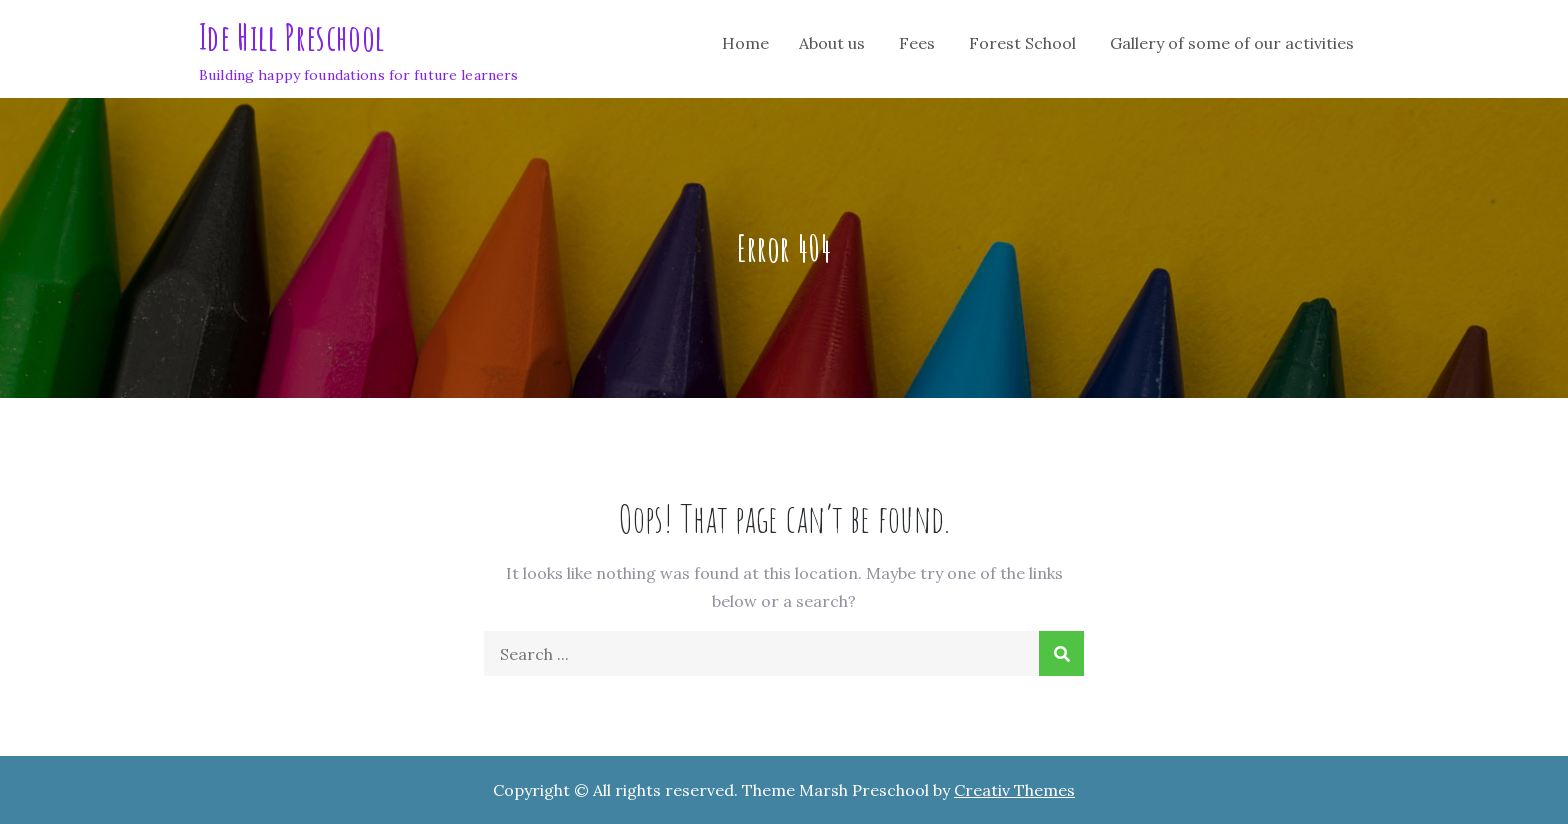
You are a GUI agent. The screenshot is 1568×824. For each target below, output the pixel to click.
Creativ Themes (1014, 790)
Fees (917, 43)
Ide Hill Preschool (291, 37)
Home (745, 43)
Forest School (1022, 43)
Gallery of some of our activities (1232, 43)
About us (832, 43)
